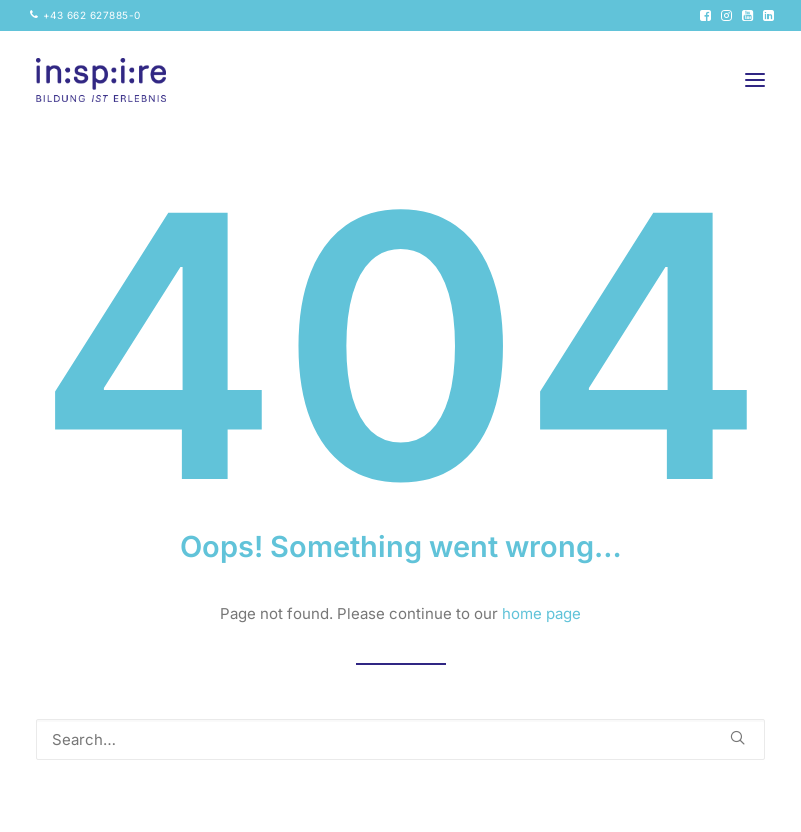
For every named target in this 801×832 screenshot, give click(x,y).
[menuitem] (85, 15)
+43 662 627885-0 (92, 15)
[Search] (400, 739)
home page (541, 613)
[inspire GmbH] (101, 80)
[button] (705, 15)
